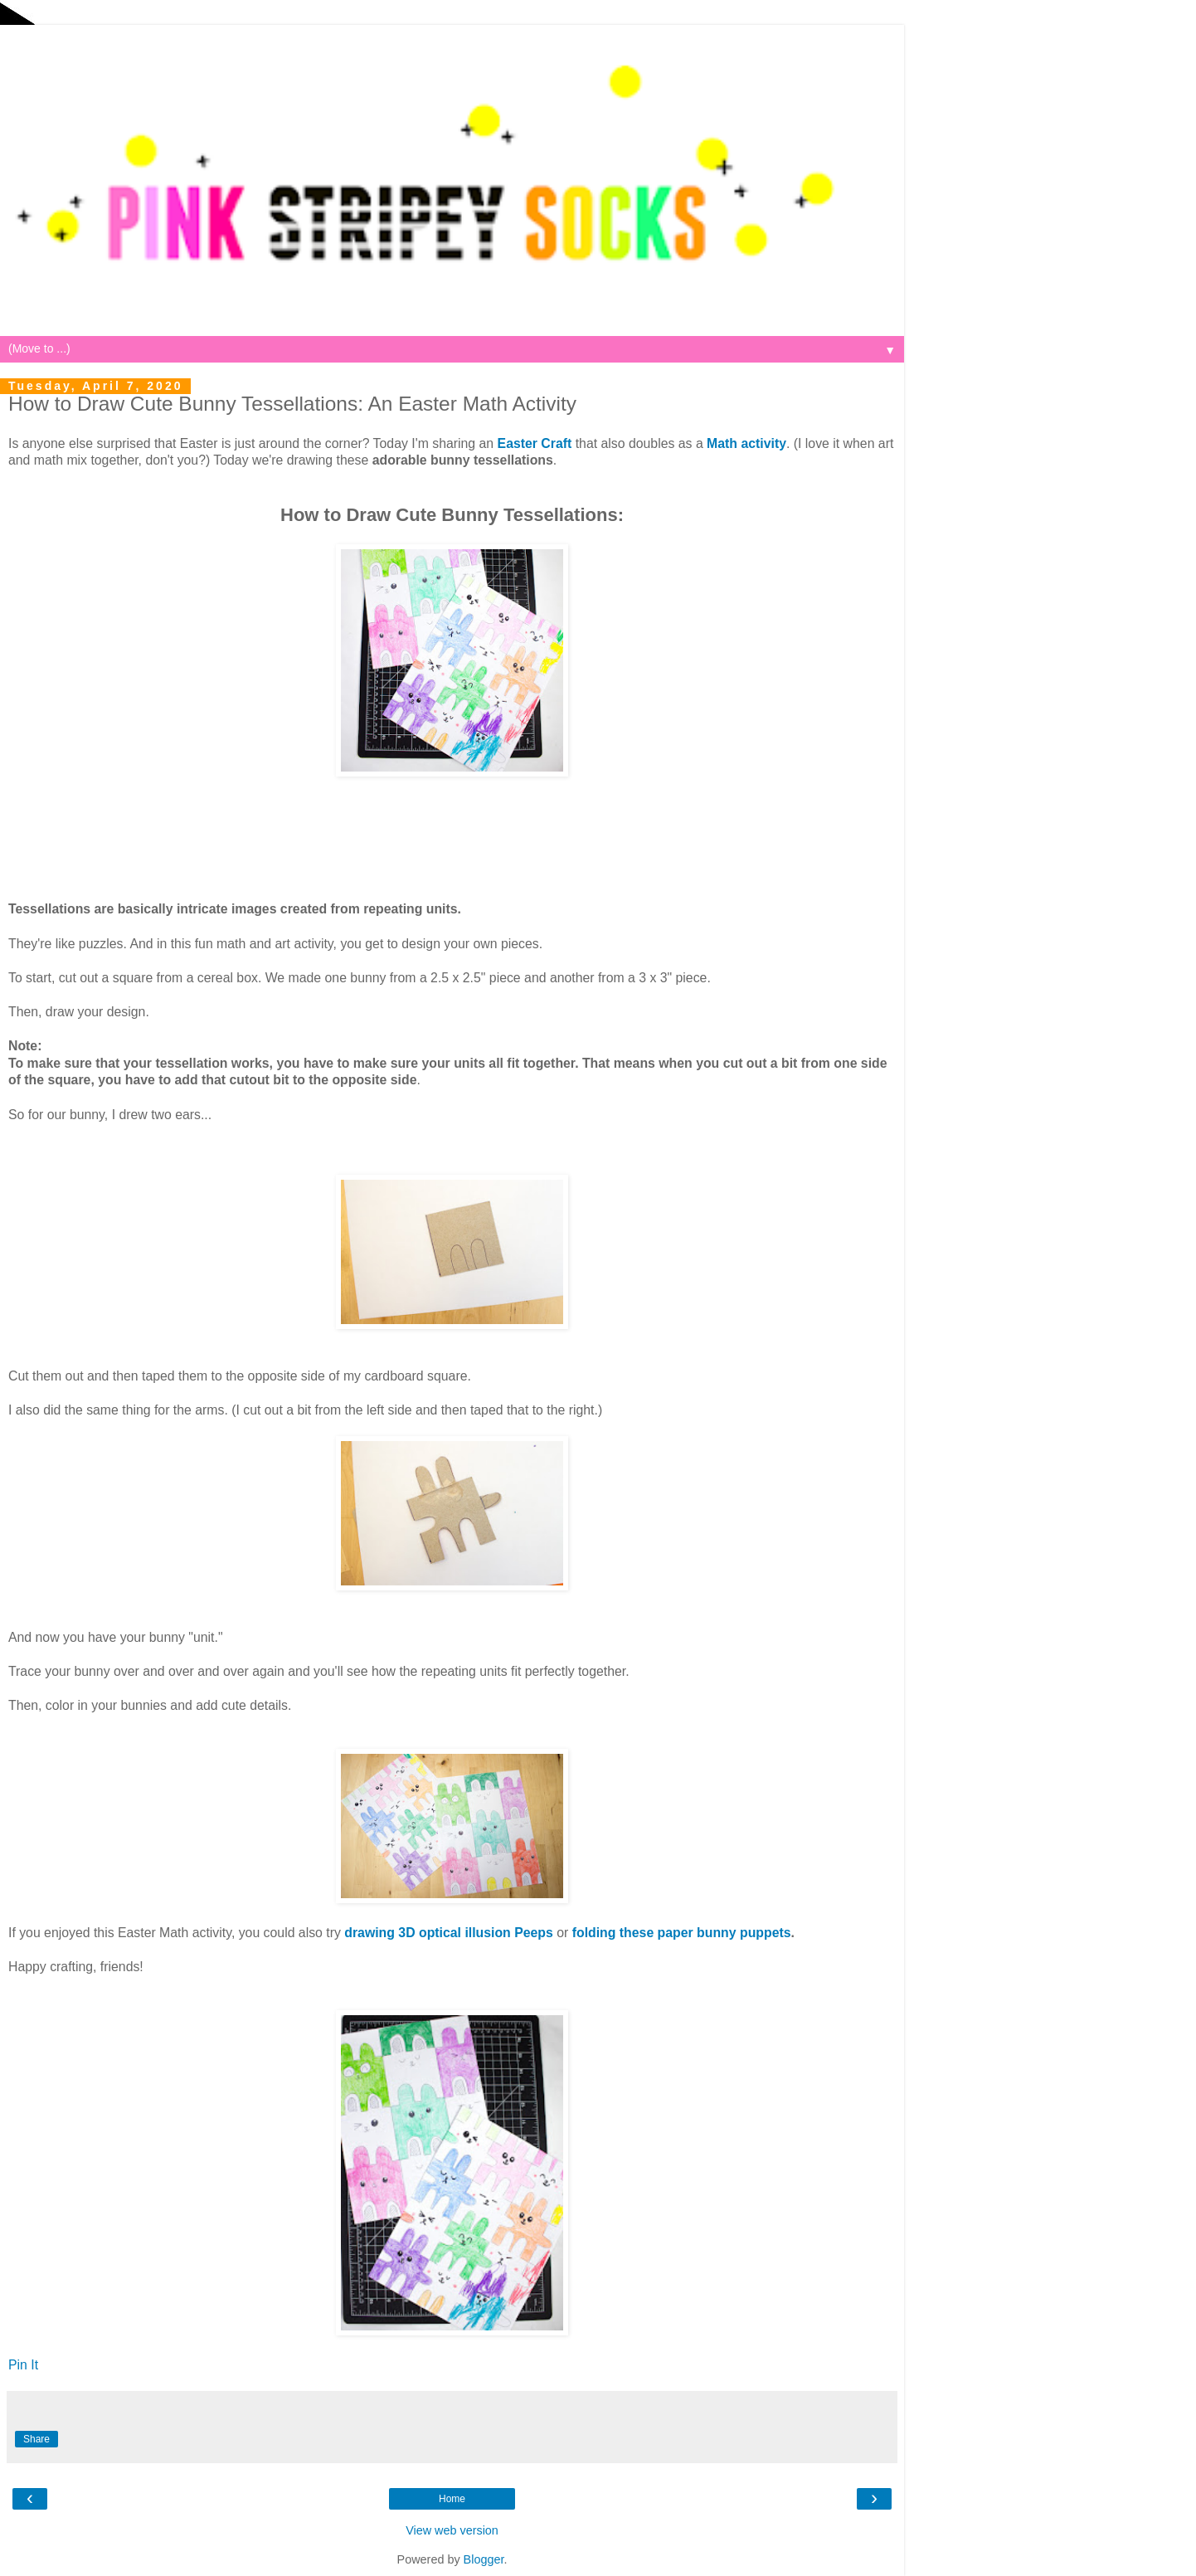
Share (36, 2439)
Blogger (484, 2559)
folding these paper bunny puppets (681, 1933)
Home (452, 2499)
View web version (452, 2530)
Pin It (23, 2365)
